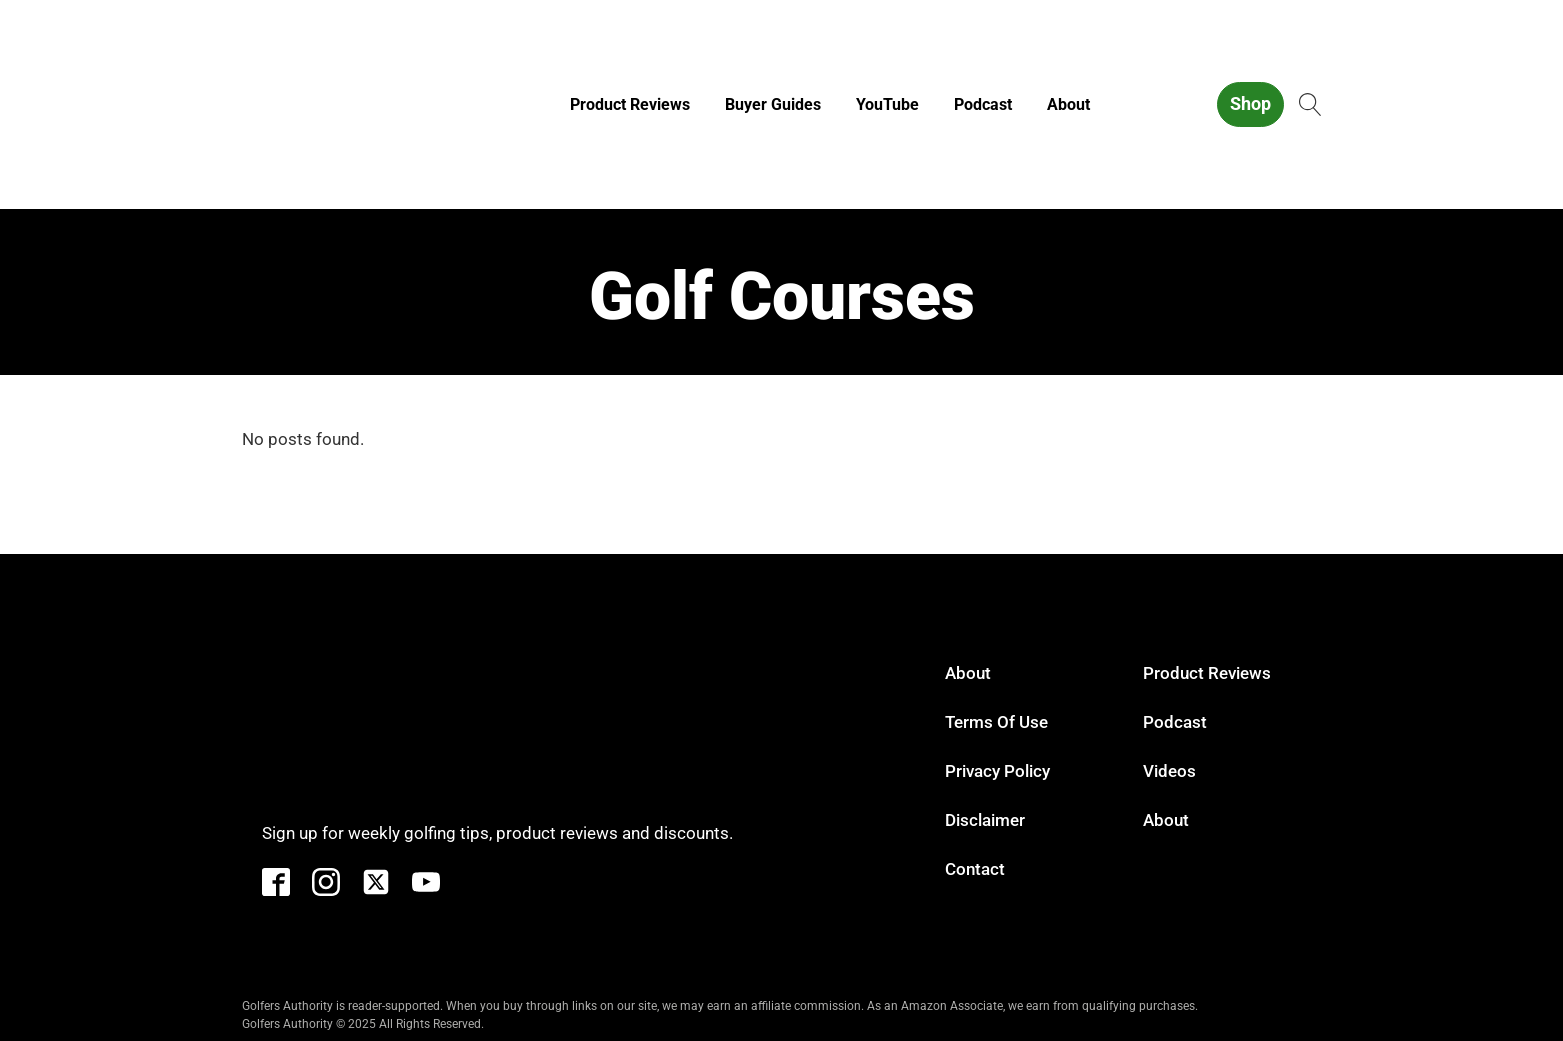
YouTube (887, 104)
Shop (1250, 103)
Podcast (983, 104)
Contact (975, 869)
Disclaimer (985, 820)
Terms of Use (996, 722)
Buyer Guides (773, 104)
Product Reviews (630, 104)
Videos (1169, 771)
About (1068, 104)
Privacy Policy (997, 771)
